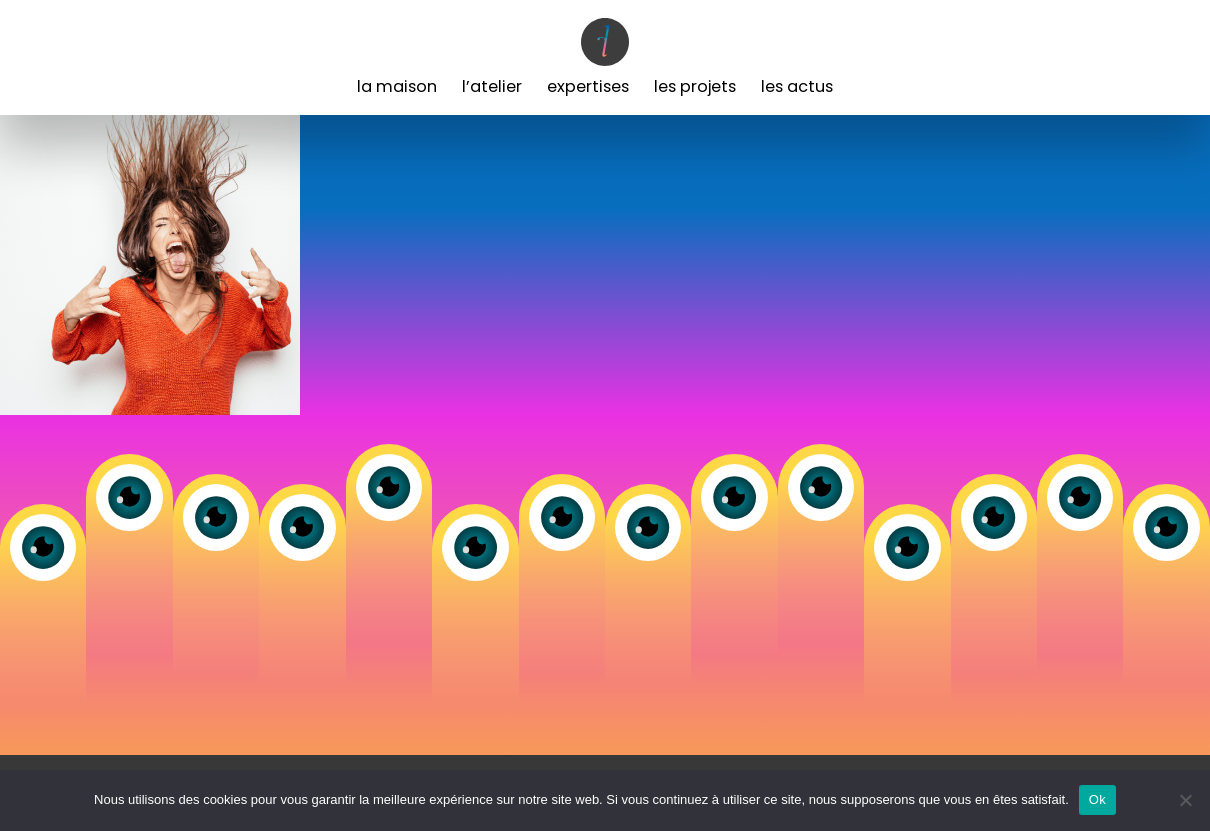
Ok (1097, 799)
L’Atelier (492, 86)
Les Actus (797, 86)
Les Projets (695, 86)
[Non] (1185, 800)
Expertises (588, 86)
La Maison (397, 86)
